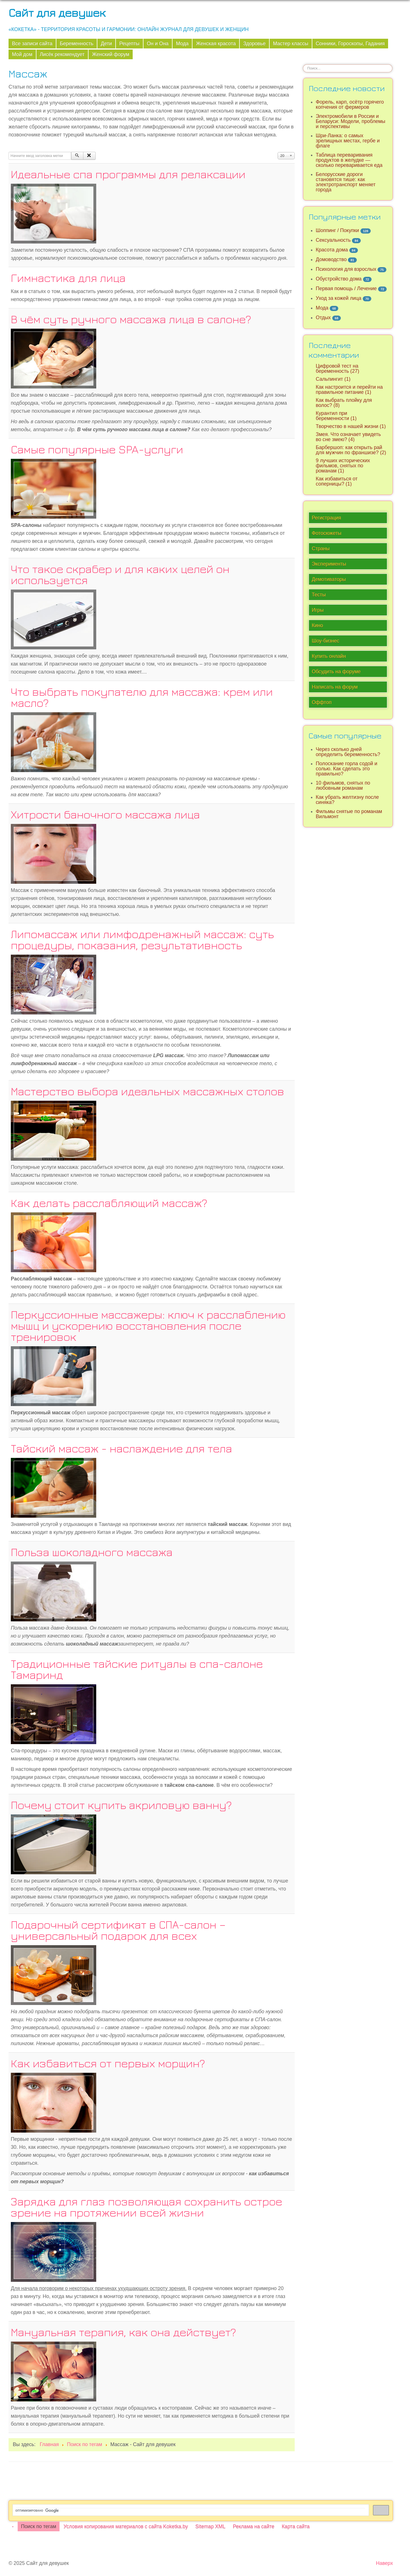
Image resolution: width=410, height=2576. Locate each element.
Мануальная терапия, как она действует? (123, 2332)
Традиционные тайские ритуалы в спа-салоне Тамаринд (137, 1669)
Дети (106, 43)
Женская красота (216, 43)
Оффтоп (321, 702)
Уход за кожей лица (338, 298)
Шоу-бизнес (325, 641)
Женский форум (110, 54)
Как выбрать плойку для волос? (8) (344, 402)
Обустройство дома (339, 279)
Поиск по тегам (38, 2526)
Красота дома (332, 250)
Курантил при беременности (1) (336, 415)
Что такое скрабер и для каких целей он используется (120, 574)
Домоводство (331, 259)
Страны (321, 548)
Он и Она (158, 43)
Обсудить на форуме (336, 671)
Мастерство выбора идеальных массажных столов (147, 1091)
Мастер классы (290, 43)
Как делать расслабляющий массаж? (109, 1203)
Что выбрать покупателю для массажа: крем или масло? (142, 697)
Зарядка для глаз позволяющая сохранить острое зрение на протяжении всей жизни (146, 2206)
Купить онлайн (329, 656)
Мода (182, 43)
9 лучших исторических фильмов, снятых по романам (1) (343, 466)
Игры (318, 610)
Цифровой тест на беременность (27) (337, 368)
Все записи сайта (32, 43)
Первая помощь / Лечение (346, 288)
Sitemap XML (210, 2526)
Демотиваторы (329, 579)
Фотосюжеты (326, 533)
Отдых (323, 317)
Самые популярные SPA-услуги (97, 449)
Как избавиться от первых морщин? (108, 2063)
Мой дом (22, 54)
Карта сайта (296, 2526)
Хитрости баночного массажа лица (105, 814)
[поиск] (190, 2510)
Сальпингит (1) (333, 379)
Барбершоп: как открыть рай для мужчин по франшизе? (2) (351, 450)
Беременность (76, 43)
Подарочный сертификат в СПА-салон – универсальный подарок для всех (118, 1930)
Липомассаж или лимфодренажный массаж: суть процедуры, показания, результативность (142, 939)
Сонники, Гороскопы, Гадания (350, 43)
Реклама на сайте (253, 2526)
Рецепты (129, 43)
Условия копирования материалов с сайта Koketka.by (125, 2526)
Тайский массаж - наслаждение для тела (121, 1448)
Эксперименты (329, 564)
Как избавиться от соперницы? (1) (337, 481)
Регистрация (326, 518)
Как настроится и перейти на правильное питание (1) (349, 389)
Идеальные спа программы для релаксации (128, 174)
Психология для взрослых (346, 269)
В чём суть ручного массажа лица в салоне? (131, 319)
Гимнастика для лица (68, 278)
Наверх (384, 2563)
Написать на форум (335, 687)
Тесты (319, 595)
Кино (317, 625)
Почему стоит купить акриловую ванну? (121, 1805)
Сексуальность (333, 240)
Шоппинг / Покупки (337, 230)
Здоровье (254, 43)
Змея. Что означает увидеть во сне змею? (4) (348, 436)
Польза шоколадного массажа (92, 1552)
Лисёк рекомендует (62, 54)
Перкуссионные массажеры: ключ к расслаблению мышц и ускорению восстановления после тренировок (148, 1325)
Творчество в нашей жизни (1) (351, 426)
